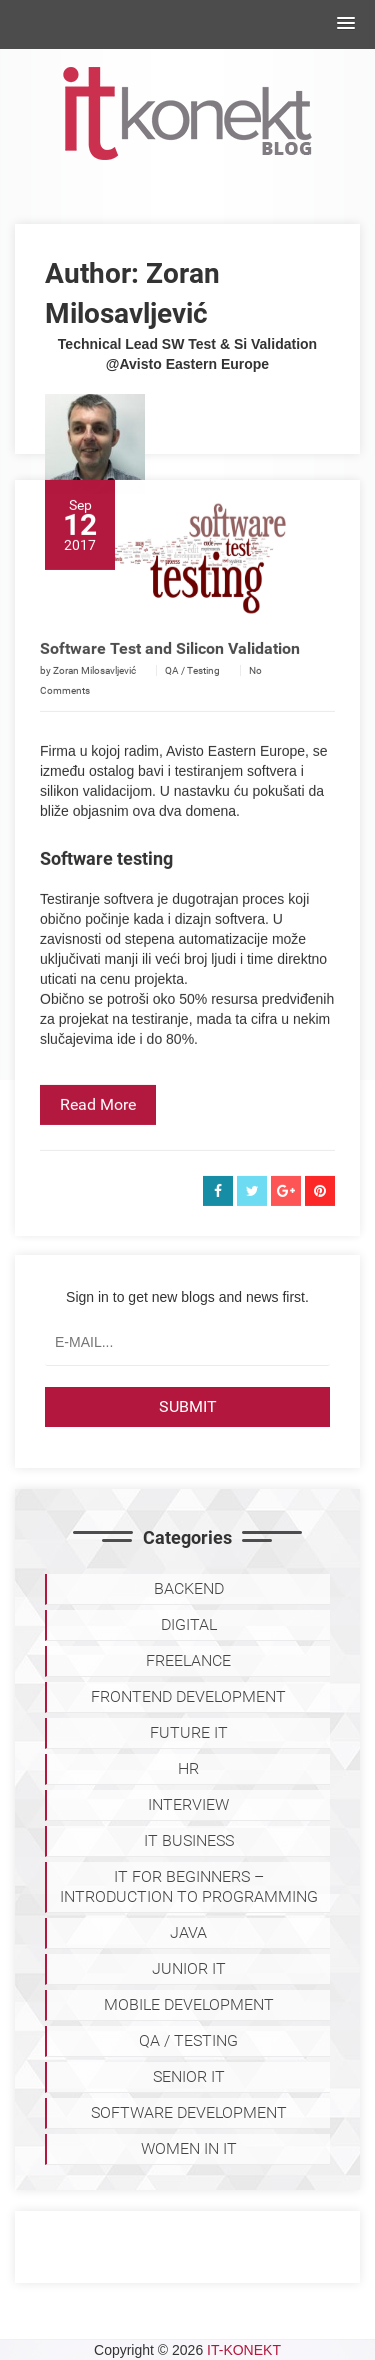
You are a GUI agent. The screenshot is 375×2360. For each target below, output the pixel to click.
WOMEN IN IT (189, 2148)
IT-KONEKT (244, 2350)
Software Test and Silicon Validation (170, 676)
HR (188, 1768)
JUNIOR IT (189, 1968)
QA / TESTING (188, 2040)
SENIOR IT (189, 2076)
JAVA (188, 1932)
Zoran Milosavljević (94, 698)
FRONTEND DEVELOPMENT (188, 1696)
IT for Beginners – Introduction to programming (189, 1886)
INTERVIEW (188, 1804)
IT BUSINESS (189, 1840)
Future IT (189, 1732)
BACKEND (189, 1588)
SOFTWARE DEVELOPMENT (189, 2112)
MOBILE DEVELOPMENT (189, 2004)
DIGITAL (189, 1624)
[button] (346, 24)
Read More (98, 1132)
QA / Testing (192, 698)
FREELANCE (188, 1660)
